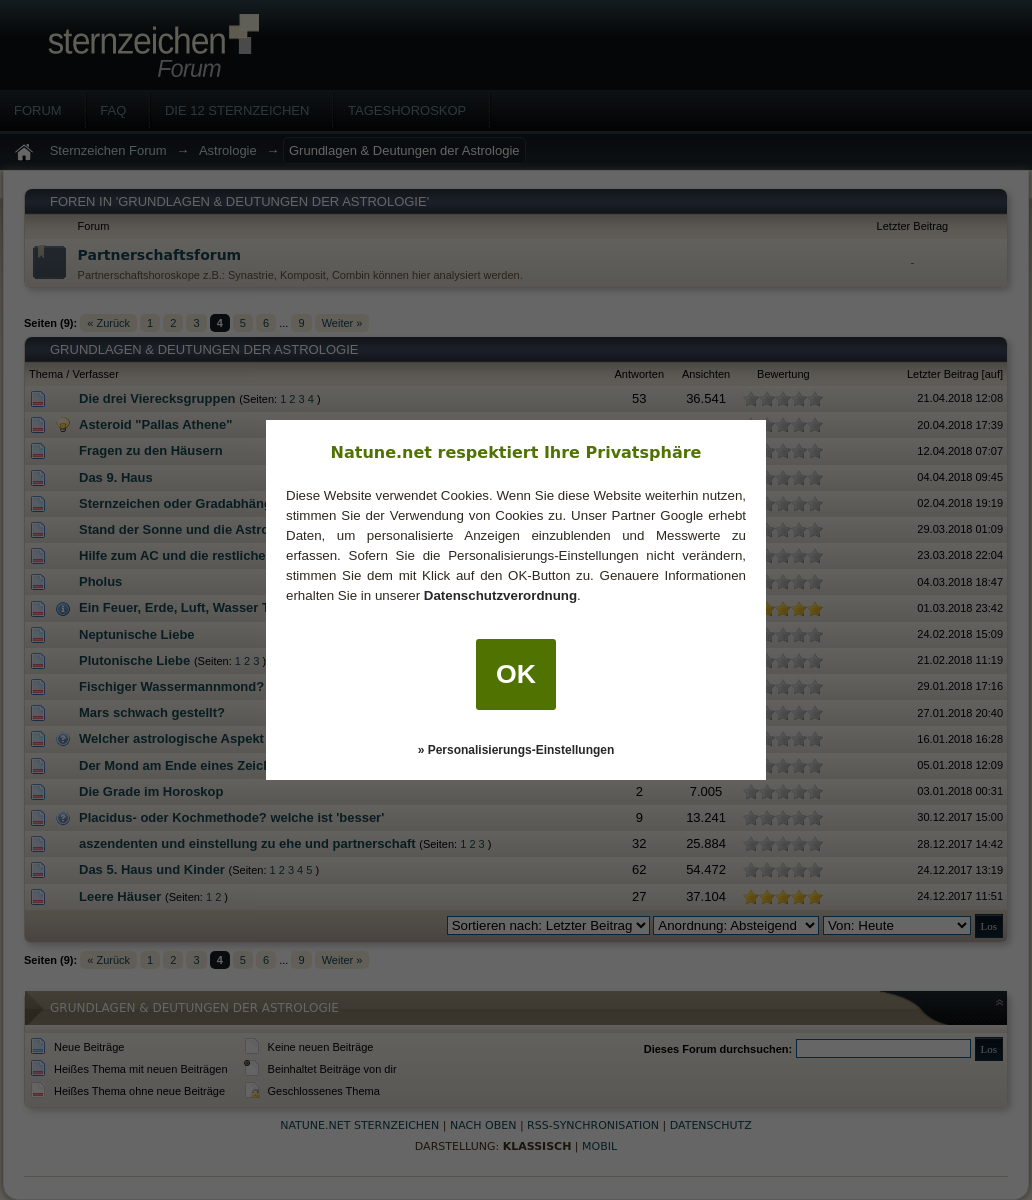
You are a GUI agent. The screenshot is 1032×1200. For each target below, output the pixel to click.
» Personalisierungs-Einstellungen (516, 750)
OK (516, 674)
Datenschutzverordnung (500, 595)
